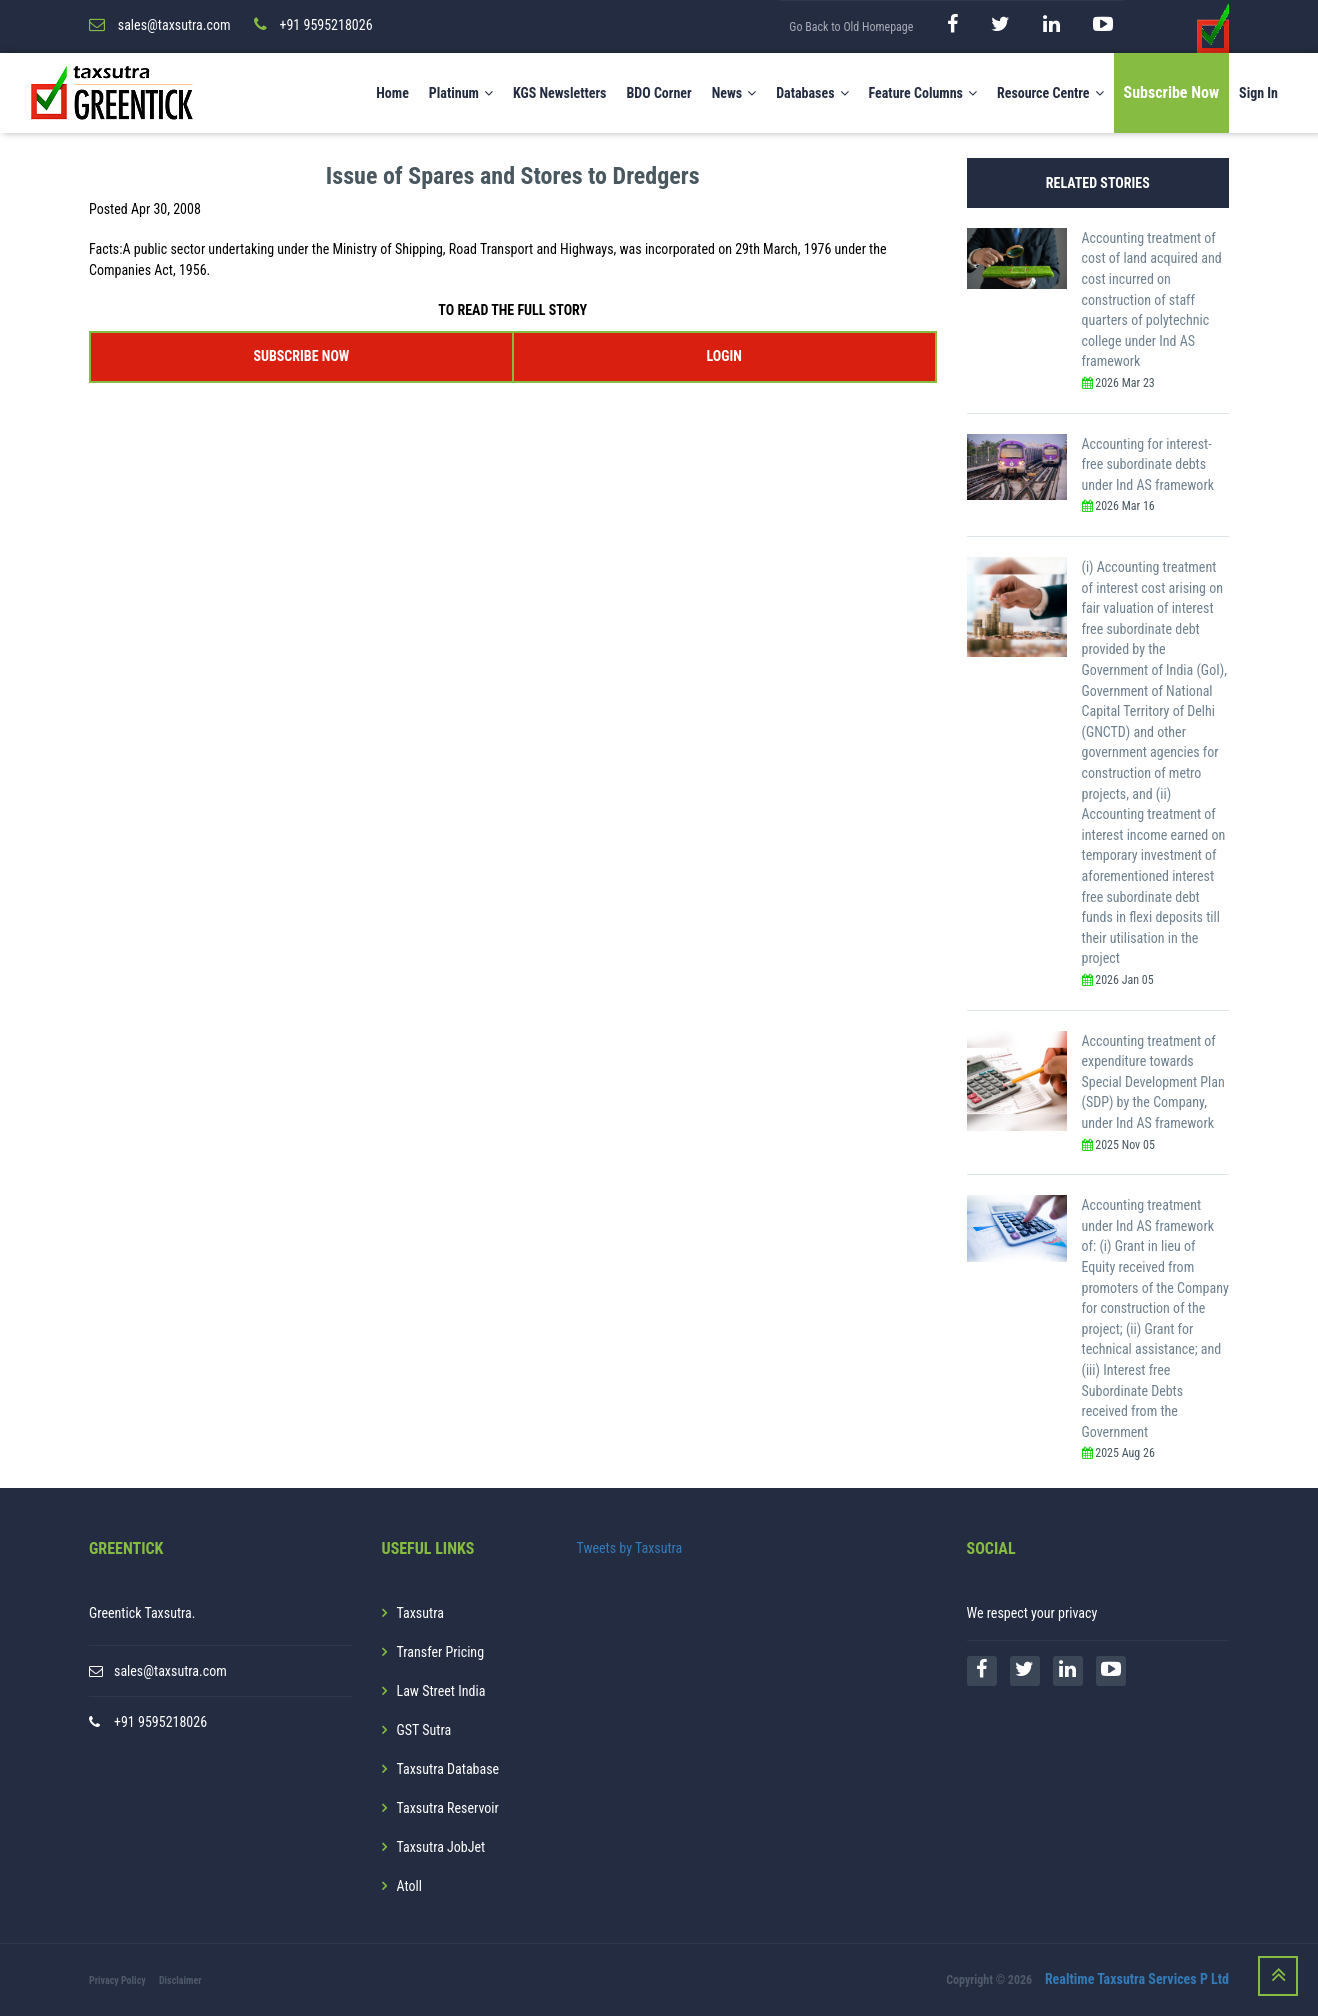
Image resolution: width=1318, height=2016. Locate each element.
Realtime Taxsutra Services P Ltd (1137, 1979)
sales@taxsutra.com (170, 1671)
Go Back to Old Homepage (851, 27)
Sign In (1258, 93)
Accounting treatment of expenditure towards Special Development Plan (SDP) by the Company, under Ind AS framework (1153, 1082)
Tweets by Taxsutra (630, 1548)
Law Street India (441, 1691)
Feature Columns (923, 93)
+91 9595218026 (160, 1722)
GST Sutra (424, 1730)
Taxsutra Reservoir (448, 1808)
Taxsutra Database (448, 1769)
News (734, 93)
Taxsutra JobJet (441, 1847)
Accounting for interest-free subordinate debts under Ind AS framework (1148, 464)
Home (392, 93)
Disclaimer (180, 1980)
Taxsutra (420, 1613)
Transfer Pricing (441, 1652)
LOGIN (723, 356)
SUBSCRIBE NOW (301, 356)
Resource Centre (1050, 93)
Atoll (409, 1886)
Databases (812, 93)
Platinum (461, 93)
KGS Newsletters (560, 93)
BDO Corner (658, 93)
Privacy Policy (117, 1980)
